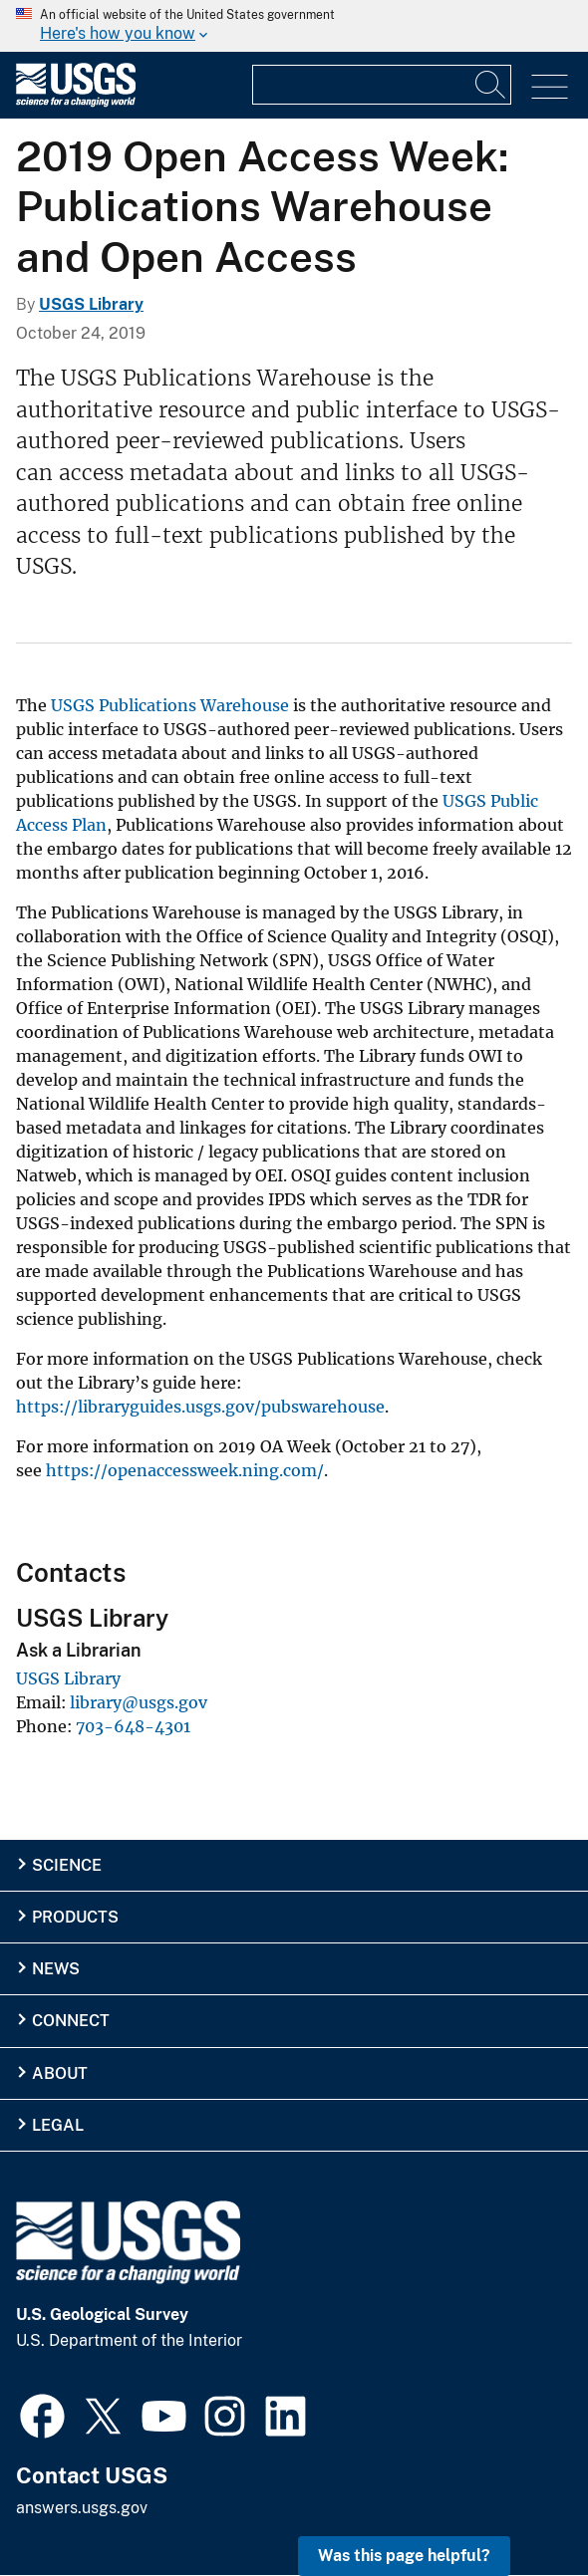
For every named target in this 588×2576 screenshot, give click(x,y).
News (56, 1968)
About (60, 2073)
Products (75, 1917)
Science (67, 1865)
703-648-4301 (133, 1726)
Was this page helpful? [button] (404, 2555)
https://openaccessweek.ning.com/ (185, 1470)
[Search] (491, 85)
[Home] (76, 102)
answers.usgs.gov (81, 2507)
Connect (71, 2020)
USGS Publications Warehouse (170, 705)
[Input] (381, 85)
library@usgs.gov (138, 1702)
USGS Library (91, 304)
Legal (58, 2125)
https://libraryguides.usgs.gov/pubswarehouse (200, 1407)
